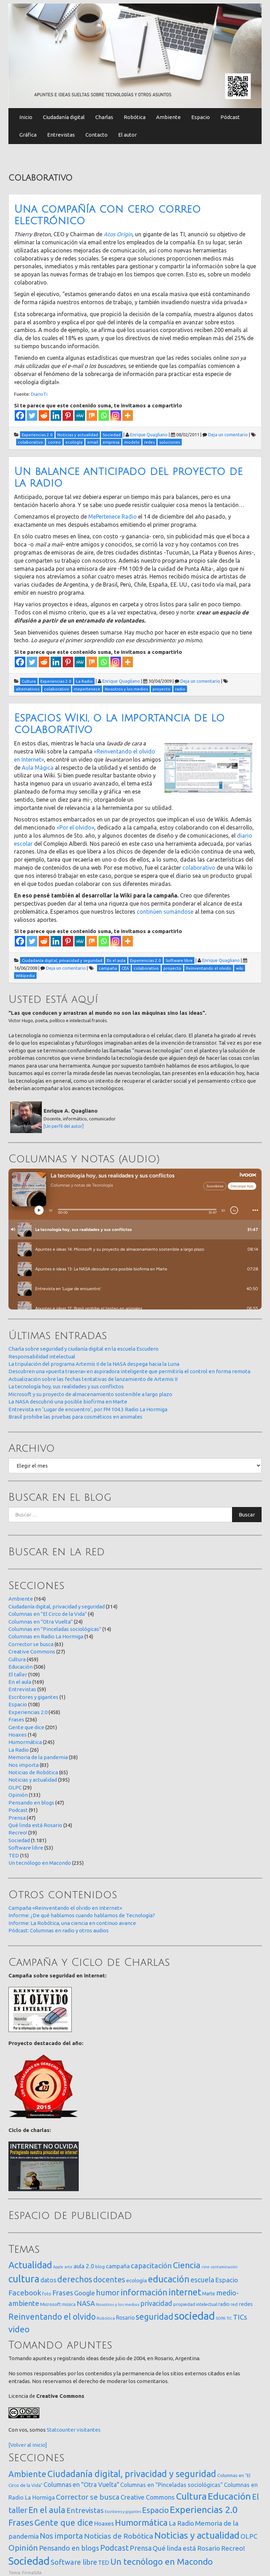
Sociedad (19, 1840)
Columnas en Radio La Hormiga (45, 1636)
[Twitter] (32, 415)
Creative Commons (31, 1652)
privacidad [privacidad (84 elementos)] (156, 2303)
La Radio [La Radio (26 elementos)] (181, 2523)
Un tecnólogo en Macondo (39, 1863)
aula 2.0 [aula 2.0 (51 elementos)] (83, 2266)
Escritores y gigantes (33, 1697)
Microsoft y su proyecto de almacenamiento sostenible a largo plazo (90, 1394)
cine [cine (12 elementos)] (205, 2266)
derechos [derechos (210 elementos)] (74, 2279)
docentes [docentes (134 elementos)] (109, 2279)
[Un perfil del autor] (64, 1126)
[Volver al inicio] (27, 2445)
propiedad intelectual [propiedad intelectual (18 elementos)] (195, 2304)
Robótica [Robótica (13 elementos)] (106, 2318)
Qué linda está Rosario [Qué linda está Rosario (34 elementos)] (186, 2548)
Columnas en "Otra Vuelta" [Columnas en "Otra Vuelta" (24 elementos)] (81, 2484)
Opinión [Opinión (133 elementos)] (23, 2547)
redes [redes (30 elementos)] (246, 2304)
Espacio (200, 117)
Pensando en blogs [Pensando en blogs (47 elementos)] (69, 2548)
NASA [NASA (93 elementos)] (86, 2303)
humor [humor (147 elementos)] (108, 2292)
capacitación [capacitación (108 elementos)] (151, 2266)
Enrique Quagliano (149, 434)
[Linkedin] (56, 415)
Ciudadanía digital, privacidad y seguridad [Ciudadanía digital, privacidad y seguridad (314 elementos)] (131, 2474)
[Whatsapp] (103, 415)
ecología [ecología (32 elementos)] (136, 2280)
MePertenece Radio (112, 516)
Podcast (18, 1810)
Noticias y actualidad (32, 1780)
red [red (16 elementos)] (234, 2304)
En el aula (19, 1682)
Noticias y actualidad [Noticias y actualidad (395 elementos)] (196, 2535)
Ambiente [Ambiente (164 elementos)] (27, 2473)
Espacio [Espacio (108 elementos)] (155, 2510)
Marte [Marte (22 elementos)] (208, 2293)
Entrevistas (61, 135)
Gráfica (28, 135)
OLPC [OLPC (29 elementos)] (248, 2536)
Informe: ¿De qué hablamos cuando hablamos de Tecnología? (81, 1915)
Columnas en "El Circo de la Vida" (47, 1614)
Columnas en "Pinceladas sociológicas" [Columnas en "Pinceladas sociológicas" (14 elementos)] (171, 2485)
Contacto (96, 135)
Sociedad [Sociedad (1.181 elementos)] (29, 2561)
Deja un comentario (228, 434)
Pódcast (230, 117)
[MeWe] (80, 415)
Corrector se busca (30, 1644)
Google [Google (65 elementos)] (84, 2292)
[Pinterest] (68, 415)
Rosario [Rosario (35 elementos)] (125, 2317)
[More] (127, 415)
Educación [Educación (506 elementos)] (229, 2496)
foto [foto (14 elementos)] (46, 2293)
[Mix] (91, 415)
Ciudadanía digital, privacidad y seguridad (56, 1606)
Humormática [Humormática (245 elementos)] (141, 2522)
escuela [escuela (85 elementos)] (202, 2280)
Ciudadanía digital (64, 117)
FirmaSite (32, 2572)
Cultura (17, 1659)
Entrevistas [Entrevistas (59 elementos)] (85, 2510)
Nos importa (23, 1765)
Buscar (247, 1515)
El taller (17, 1674)
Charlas (104, 117)
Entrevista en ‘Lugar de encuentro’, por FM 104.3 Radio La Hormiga (87, 1409)
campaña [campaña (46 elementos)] (118, 2266)
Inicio (25, 117)
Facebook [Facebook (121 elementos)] (24, 2292)
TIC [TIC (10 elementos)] (229, 2318)
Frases (16, 1719)
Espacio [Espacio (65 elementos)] (226, 2279)
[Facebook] (20, 415)
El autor (127, 135)
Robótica (135, 117)
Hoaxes (17, 1735)
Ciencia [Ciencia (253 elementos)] (186, 2265)
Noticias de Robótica (33, 1772)
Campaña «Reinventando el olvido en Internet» (65, 1908)
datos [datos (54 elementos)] (48, 2280)
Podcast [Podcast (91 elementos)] (114, 2548)
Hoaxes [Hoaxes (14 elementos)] (104, 2523)
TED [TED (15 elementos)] (103, 2562)
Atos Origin (118, 234)
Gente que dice (26, 1727)
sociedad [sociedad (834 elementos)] (194, 2316)
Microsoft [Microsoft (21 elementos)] (50, 2304)
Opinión (18, 1795)
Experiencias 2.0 (27, 1712)
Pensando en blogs (31, 1803)
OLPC (15, 1787)
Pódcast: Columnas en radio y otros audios (58, 1930)
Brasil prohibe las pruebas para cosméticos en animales (75, 1417)
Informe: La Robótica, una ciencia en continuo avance (72, 1923)
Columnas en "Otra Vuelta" (40, 1622)
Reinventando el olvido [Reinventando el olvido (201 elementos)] (52, 2316)
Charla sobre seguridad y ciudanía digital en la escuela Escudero (83, 1349)
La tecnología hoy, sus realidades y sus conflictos (66, 1386)
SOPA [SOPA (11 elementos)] (220, 2318)
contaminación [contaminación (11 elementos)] (224, 2267)
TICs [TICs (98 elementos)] (240, 2317)
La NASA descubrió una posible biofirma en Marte (67, 1402)
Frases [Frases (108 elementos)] (62, 2293)
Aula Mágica (37, 767)
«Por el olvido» (75, 827)
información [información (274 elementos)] (144, 2292)
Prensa (17, 1818)
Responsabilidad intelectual (41, 1356)
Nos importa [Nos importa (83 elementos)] (61, 2536)
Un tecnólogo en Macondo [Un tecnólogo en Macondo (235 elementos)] (161, 2561)
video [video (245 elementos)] (19, 2329)
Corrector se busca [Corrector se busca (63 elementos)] (88, 2497)
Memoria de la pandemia (38, 1757)
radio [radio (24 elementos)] (224, 2304)
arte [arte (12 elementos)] (68, 2266)
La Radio (18, 1750)
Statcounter (61, 2430)
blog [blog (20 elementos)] (100, 2266)
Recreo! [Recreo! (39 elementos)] (233, 2548)
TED (13, 1855)
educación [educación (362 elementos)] (168, 2279)
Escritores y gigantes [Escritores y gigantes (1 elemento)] (123, 2511)
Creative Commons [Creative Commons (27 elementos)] (148, 2497)
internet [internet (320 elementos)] (184, 2292)
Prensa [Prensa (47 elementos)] (141, 2548)
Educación (20, 1667)
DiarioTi (39, 394)
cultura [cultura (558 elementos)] (23, 2278)
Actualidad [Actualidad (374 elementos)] (30, 2265)
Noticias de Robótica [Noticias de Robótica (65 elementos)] (118, 2536)
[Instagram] (115, 415)
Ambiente (168, 117)
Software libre (25, 1848)
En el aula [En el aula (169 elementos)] (46, 2509)
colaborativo (198, 867)
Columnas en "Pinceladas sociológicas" (54, 1629)
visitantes (89, 2430)
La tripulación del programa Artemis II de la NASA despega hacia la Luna (93, 1364)
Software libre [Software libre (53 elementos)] (74, 2562)
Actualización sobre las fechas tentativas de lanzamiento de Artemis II (93, 1379)
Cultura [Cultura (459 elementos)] (191, 2496)
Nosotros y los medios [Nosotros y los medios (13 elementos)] (117, 2304)
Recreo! (17, 1833)
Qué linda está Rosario (35, 1825)
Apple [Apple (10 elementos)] (58, 2267)
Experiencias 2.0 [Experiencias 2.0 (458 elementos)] (204, 2509)
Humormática (25, 1742)
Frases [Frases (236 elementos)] (20, 2522)
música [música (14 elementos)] (69, 2304)
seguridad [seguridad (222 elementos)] (154, 2316)
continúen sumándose (165, 911)
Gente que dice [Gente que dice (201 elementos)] (63, 2522)
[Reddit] (44, 415)
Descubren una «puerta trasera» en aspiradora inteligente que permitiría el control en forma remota (129, 1371)
